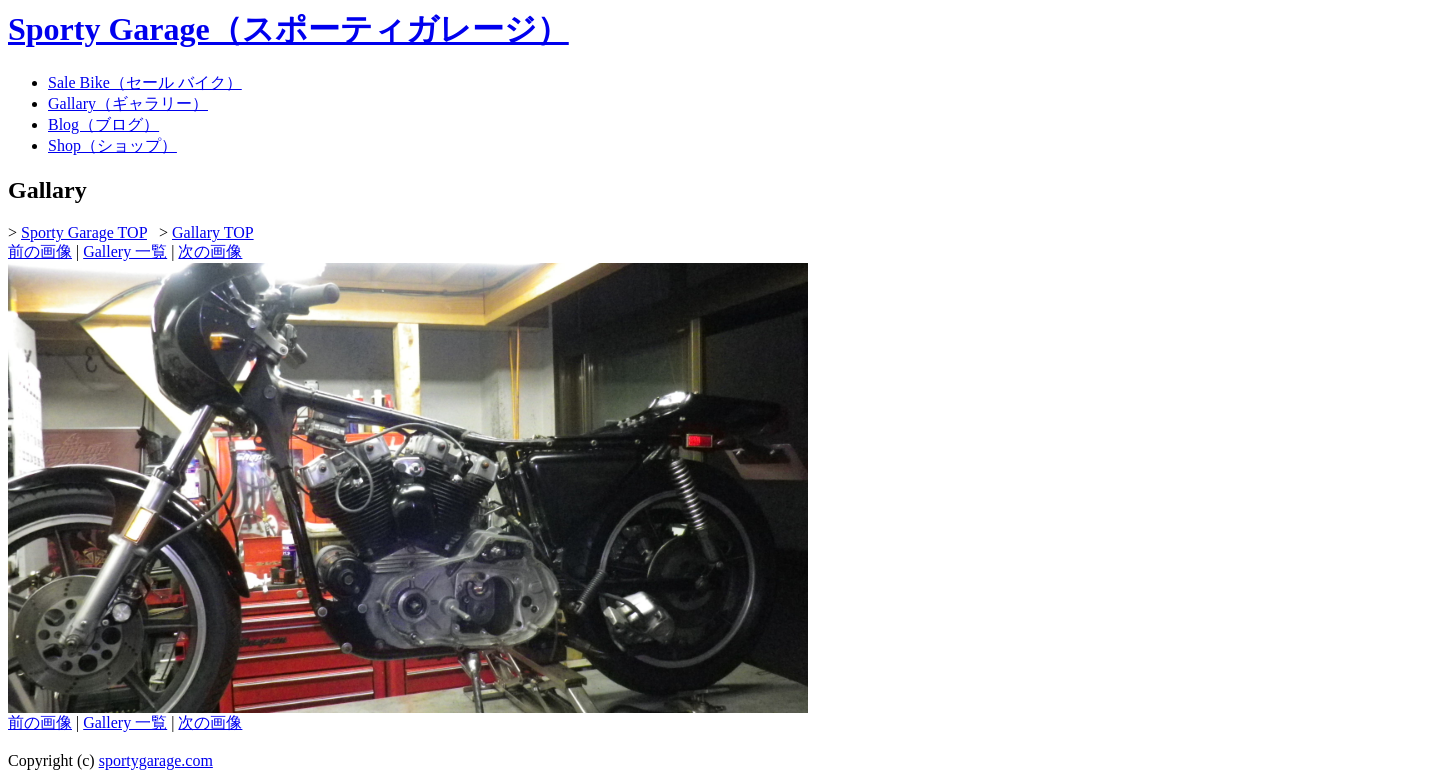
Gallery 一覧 (125, 251)
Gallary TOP (213, 232)
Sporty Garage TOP (84, 232)
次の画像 (210, 251)
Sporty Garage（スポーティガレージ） (288, 29)
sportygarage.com (156, 760)
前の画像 (40, 251)
